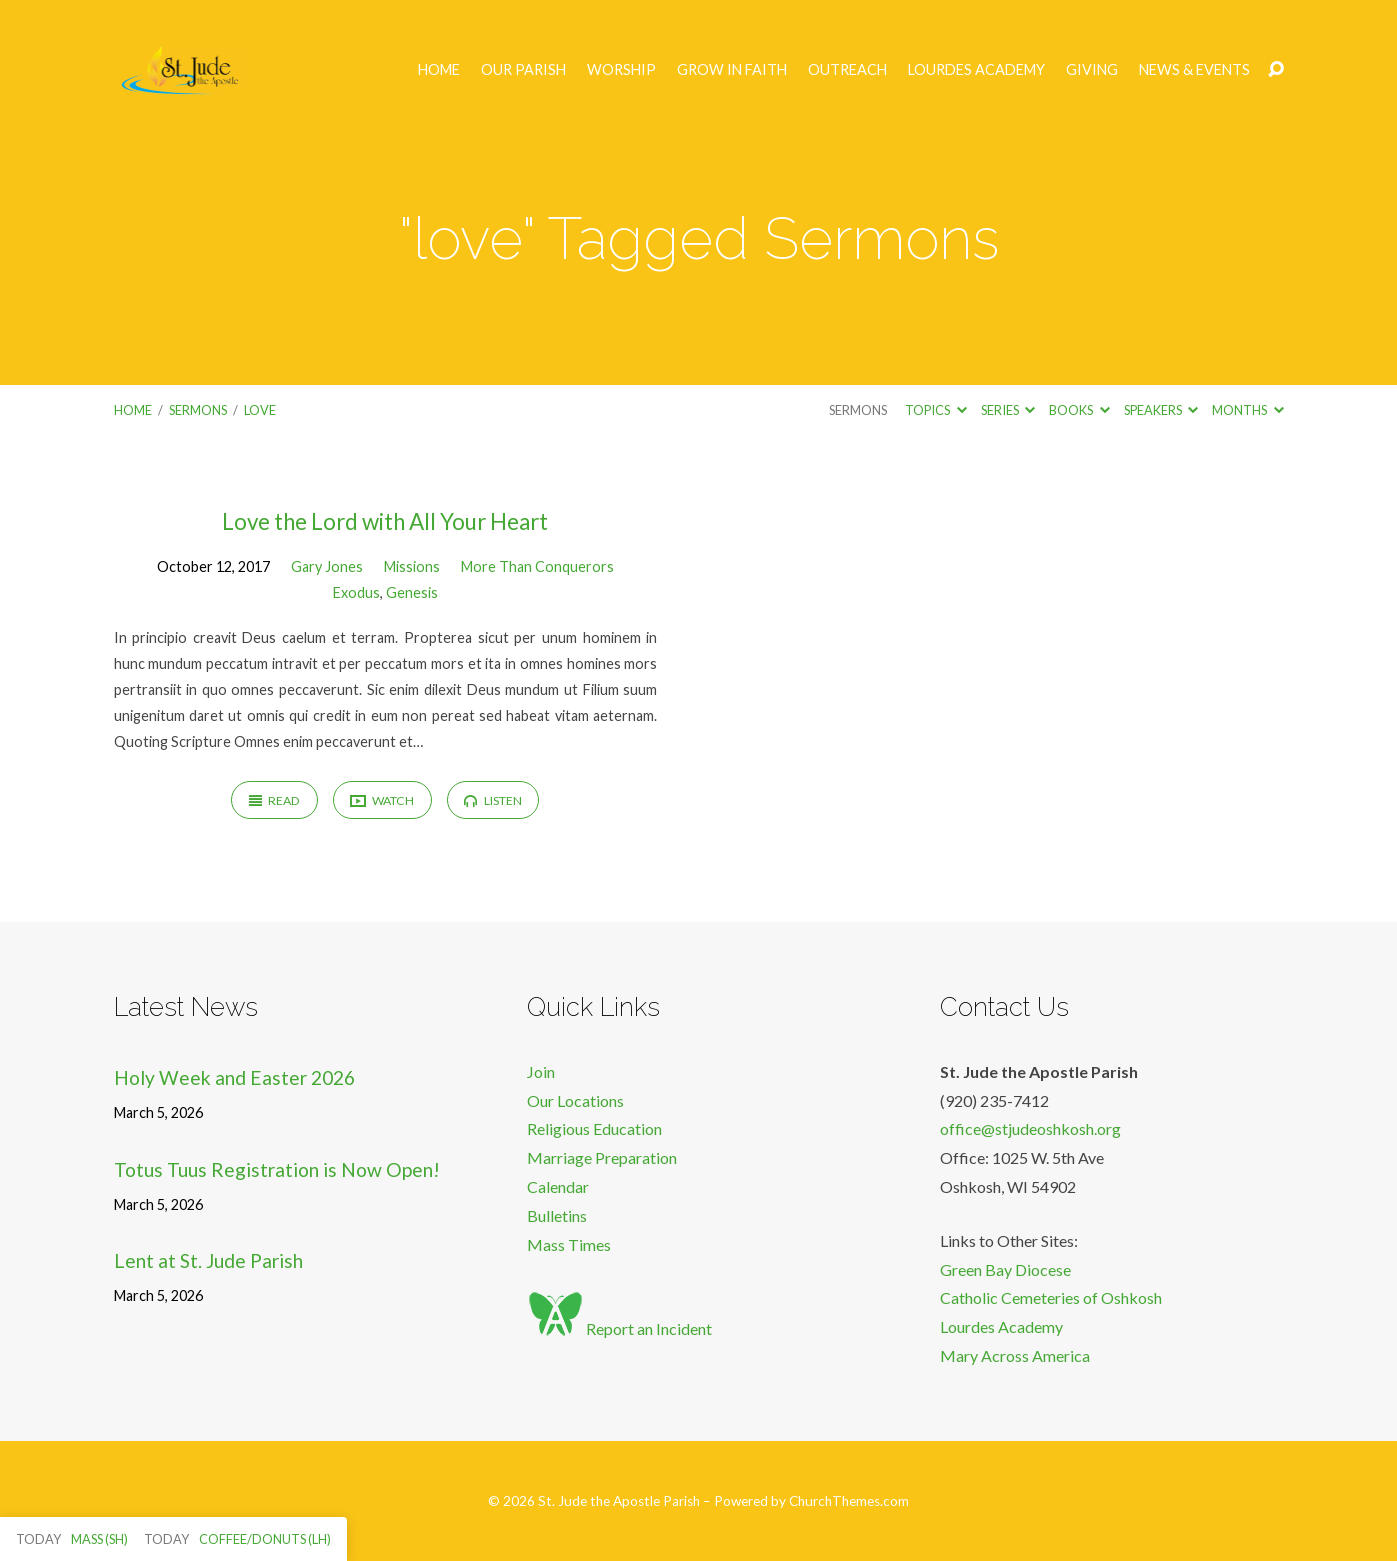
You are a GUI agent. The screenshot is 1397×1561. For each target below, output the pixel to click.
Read (274, 800)
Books (1079, 410)
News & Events (1194, 70)
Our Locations (575, 1100)
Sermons (198, 410)
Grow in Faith (732, 70)
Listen (492, 800)
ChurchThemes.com (849, 1501)
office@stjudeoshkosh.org (1030, 1128)
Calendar (558, 1186)
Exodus (356, 592)
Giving (1092, 70)
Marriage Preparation (602, 1157)
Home (439, 70)
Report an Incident (619, 1328)
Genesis (412, 592)
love (260, 410)
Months (1247, 410)
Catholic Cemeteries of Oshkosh (1051, 1297)
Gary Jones (327, 566)
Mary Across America (1015, 1355)
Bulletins (557, 1215)
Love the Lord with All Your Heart (385, 521)
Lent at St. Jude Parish (208, 1260)
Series (1008, 410)
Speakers (1161, 410)
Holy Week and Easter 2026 (234, 1077)
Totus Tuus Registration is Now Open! (277, 1169)
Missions (412, 566)
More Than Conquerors (537, 566)
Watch (382, 801)
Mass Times (569, 1244)
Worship (621, 70)
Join (541, 1071)
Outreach (847, 70)
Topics (935, 410)
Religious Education (594, 1128)
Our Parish (523, 70)
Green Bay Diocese (1005, 1269)
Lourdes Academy (976, 70)
